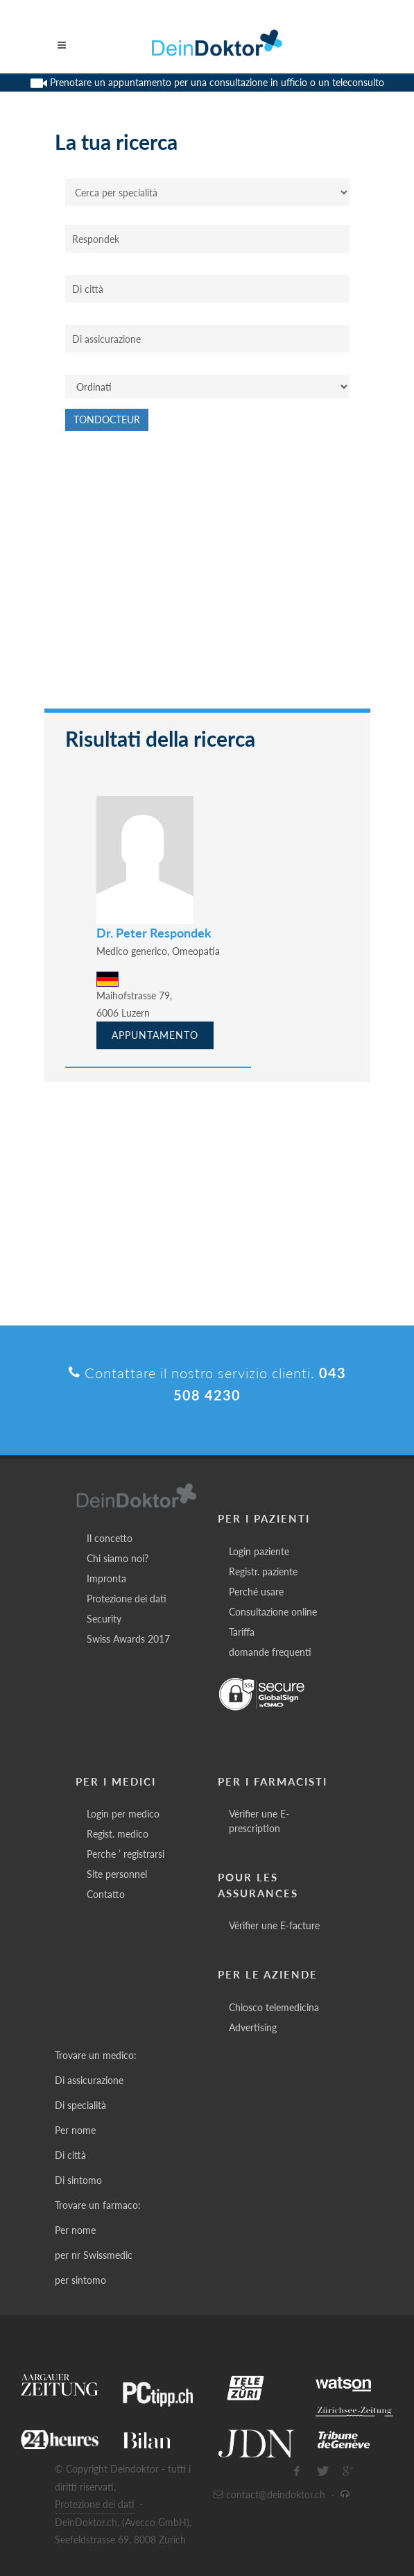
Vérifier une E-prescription (259, 1821)
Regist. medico (117, 1834)
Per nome (75, 2130)
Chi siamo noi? (117, 1558)
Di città (70, 2155)
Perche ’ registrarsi (125, 1854)
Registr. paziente (263, 1571)
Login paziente (259, 1551)
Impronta (106, 1578)
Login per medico (123, 1814)
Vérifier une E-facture (274, 1925)
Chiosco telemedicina (274, 2007)
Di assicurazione (89, 2080)
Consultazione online (273, 1612)
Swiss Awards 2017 (128, 1639)
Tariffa (242, 1632)
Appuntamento (155, 1035)
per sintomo (80, 2280)
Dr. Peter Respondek (154, 932)
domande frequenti (270, 1652)
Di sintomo (78, 2180)
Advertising (253, 2027)
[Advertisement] (207, 577)
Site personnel (117, 1874)
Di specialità (80, 2105)
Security (104, 1619)
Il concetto (109, 1538)
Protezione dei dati (126, 1598)
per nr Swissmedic (93, 2255)
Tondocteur (107, 419)
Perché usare (256, 1592)
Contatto (106, 1894)
